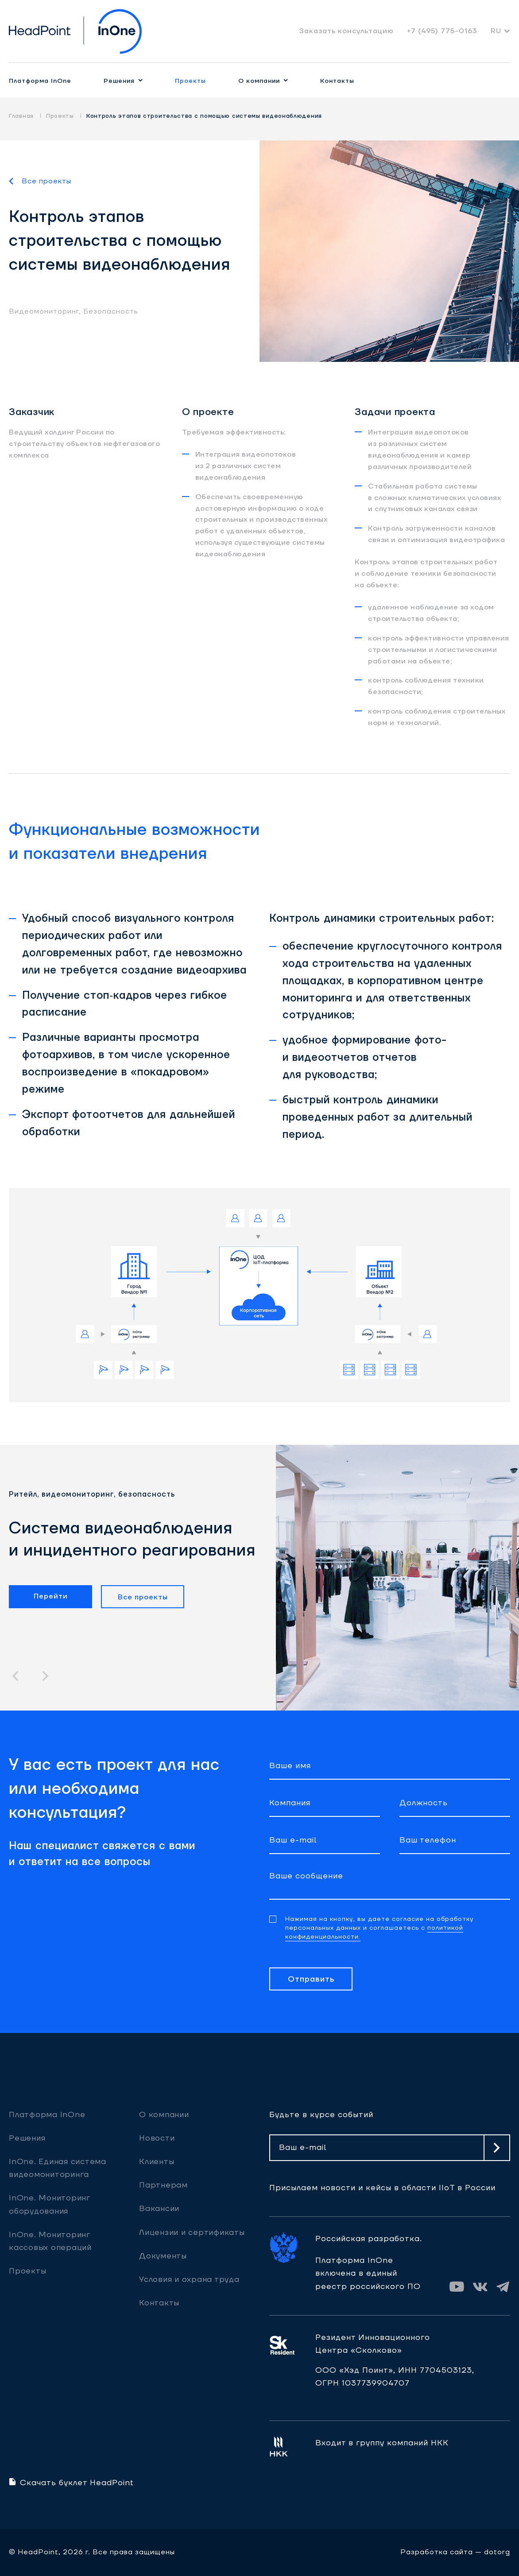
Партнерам (163, 2185)
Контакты (337, 81)
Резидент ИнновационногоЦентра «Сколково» (372, 2343)
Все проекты (46, 181)
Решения (119, 81)
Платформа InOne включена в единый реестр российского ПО (368, 2273)
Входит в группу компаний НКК (382, 2443)
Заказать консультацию (346, 31)
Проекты (190, 81)
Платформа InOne (40, 81)
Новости (156, 2138)
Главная (21, 116)
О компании (259, 81)
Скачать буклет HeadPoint (71, 2483)
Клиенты (156, 2162)
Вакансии (159, 2209)
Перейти (51, 1596)
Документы (163, 2256)
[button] (15, 1675)
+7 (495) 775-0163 (442, 31)
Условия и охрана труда (189, 2279)
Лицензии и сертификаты (192, 2232)
